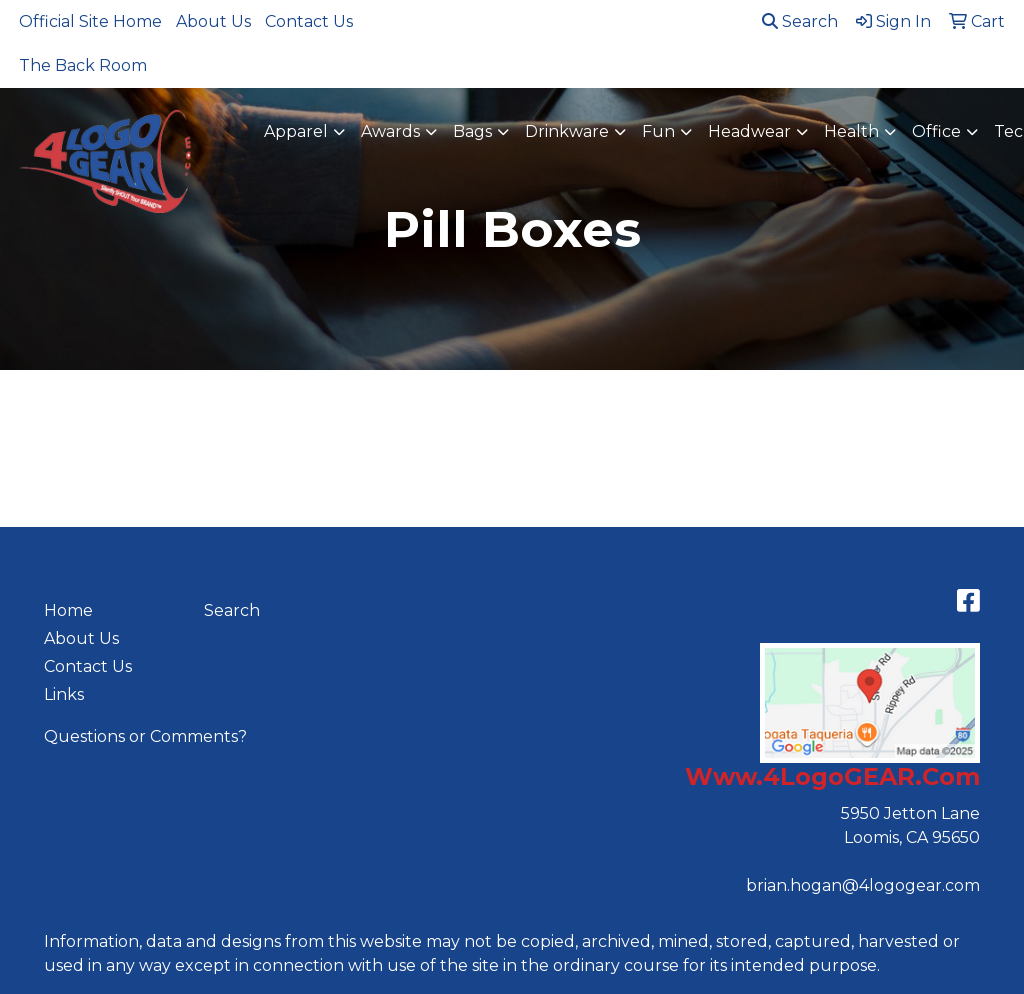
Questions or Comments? (145, 736)
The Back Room (83, 65)
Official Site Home (90, 21)
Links (64, 694)
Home (68, 610)
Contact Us (309, 21)
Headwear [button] (749, 131)
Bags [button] (472, 131)
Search (800, 21)
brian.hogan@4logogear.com (863, 885)
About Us (213, 21)
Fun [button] (658, 131)
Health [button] (851, 131)
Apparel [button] (296, 131)
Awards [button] (390, 131)
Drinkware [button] (567, 131)
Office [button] (936, 131)
